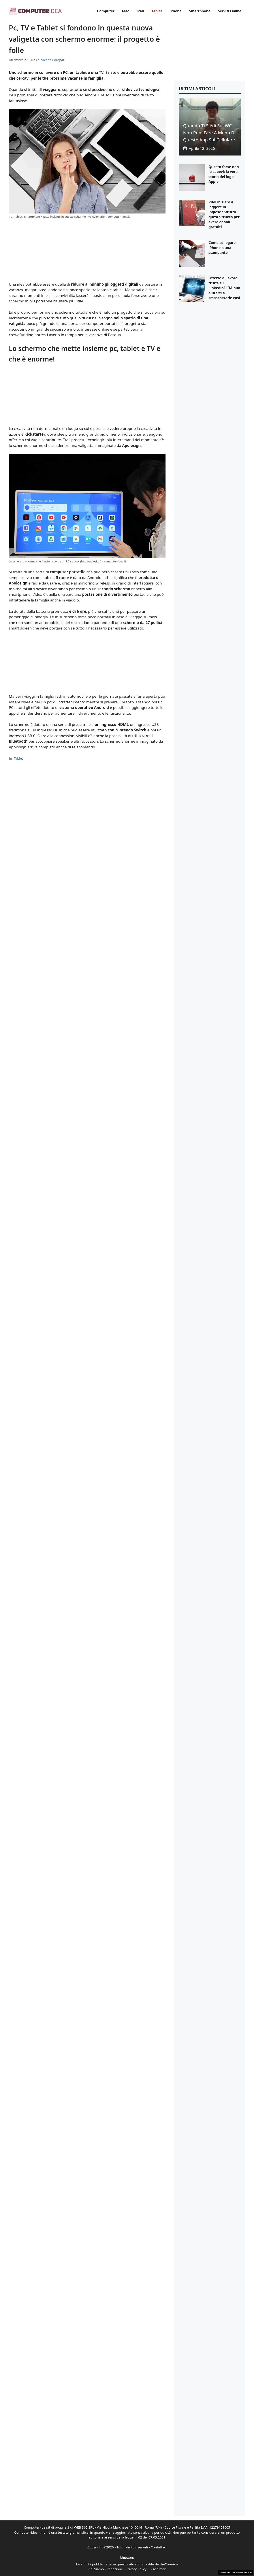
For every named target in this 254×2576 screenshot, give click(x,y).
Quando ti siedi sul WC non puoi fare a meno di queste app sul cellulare (209, 133)
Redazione (115, 2569)
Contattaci (159, 2547)
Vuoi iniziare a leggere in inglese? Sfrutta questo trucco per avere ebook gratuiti (224, 214)
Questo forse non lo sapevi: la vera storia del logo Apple (224, 174)
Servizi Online (229, 11)
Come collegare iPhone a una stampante (222, 247)
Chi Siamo (96, 2569)
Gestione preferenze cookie (236, 2572)
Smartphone (200, 11)
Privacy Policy (136, 2569)
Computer (106, 11)
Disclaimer (157, 2569)
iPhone (176, 11)
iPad (140, 11)
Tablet (157, 11)
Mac (125, 11)
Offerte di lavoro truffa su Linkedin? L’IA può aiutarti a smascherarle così (224, 287)
